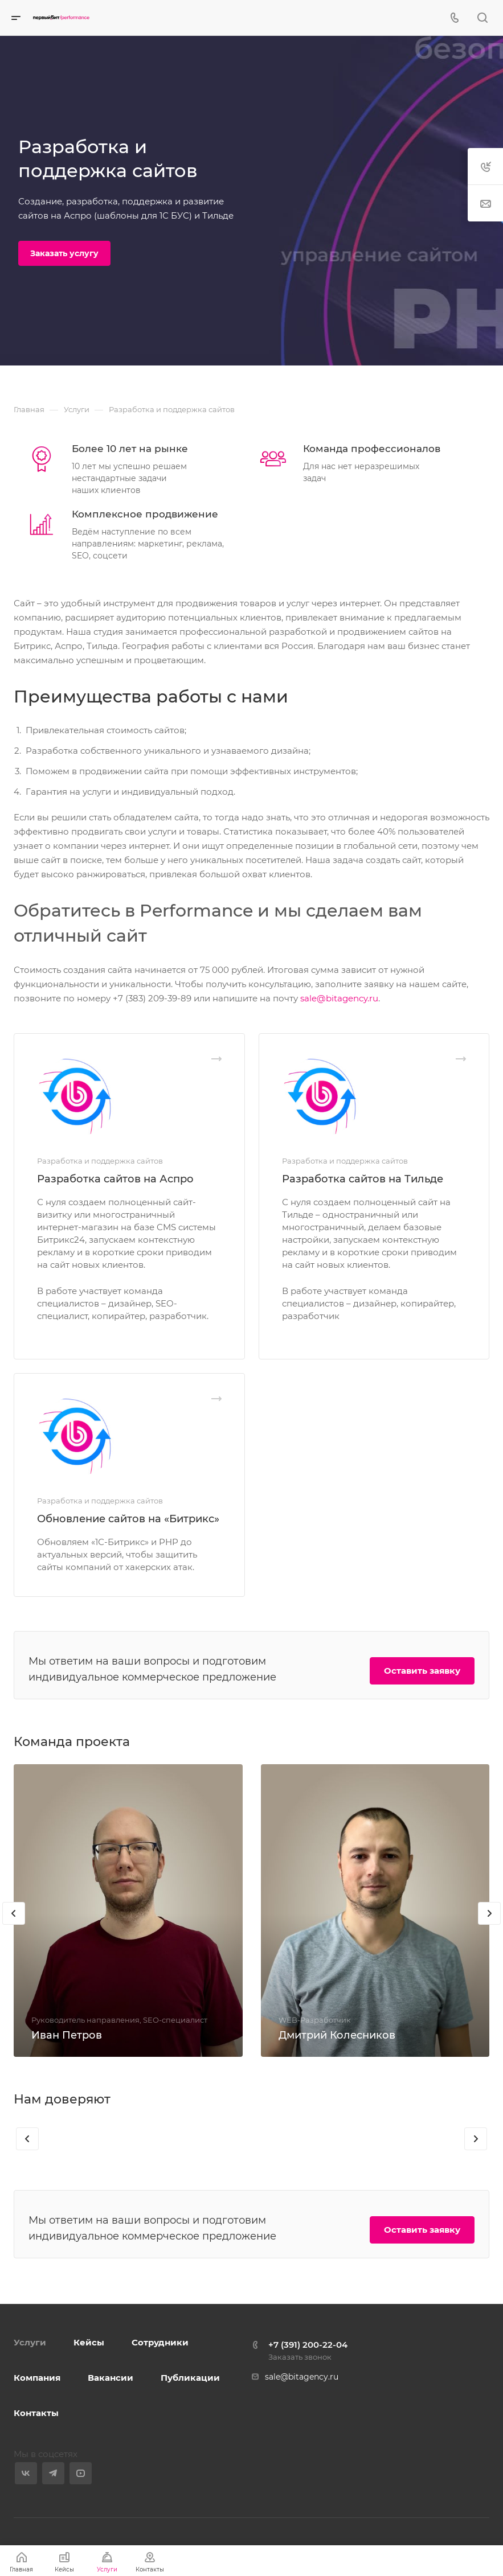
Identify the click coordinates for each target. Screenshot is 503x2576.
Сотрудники (160, 2342)
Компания (37, 2377)
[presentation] (13, 1913)
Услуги (30, 2342)
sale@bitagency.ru (339, 998)
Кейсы (88, 2342)
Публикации (190, 2377)
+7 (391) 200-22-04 (307, 2344)
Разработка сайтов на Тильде (362, 1179)
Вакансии (110, 2377)
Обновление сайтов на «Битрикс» (128, 1519)
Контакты (36, 2412)
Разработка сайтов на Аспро (115, 1179)
